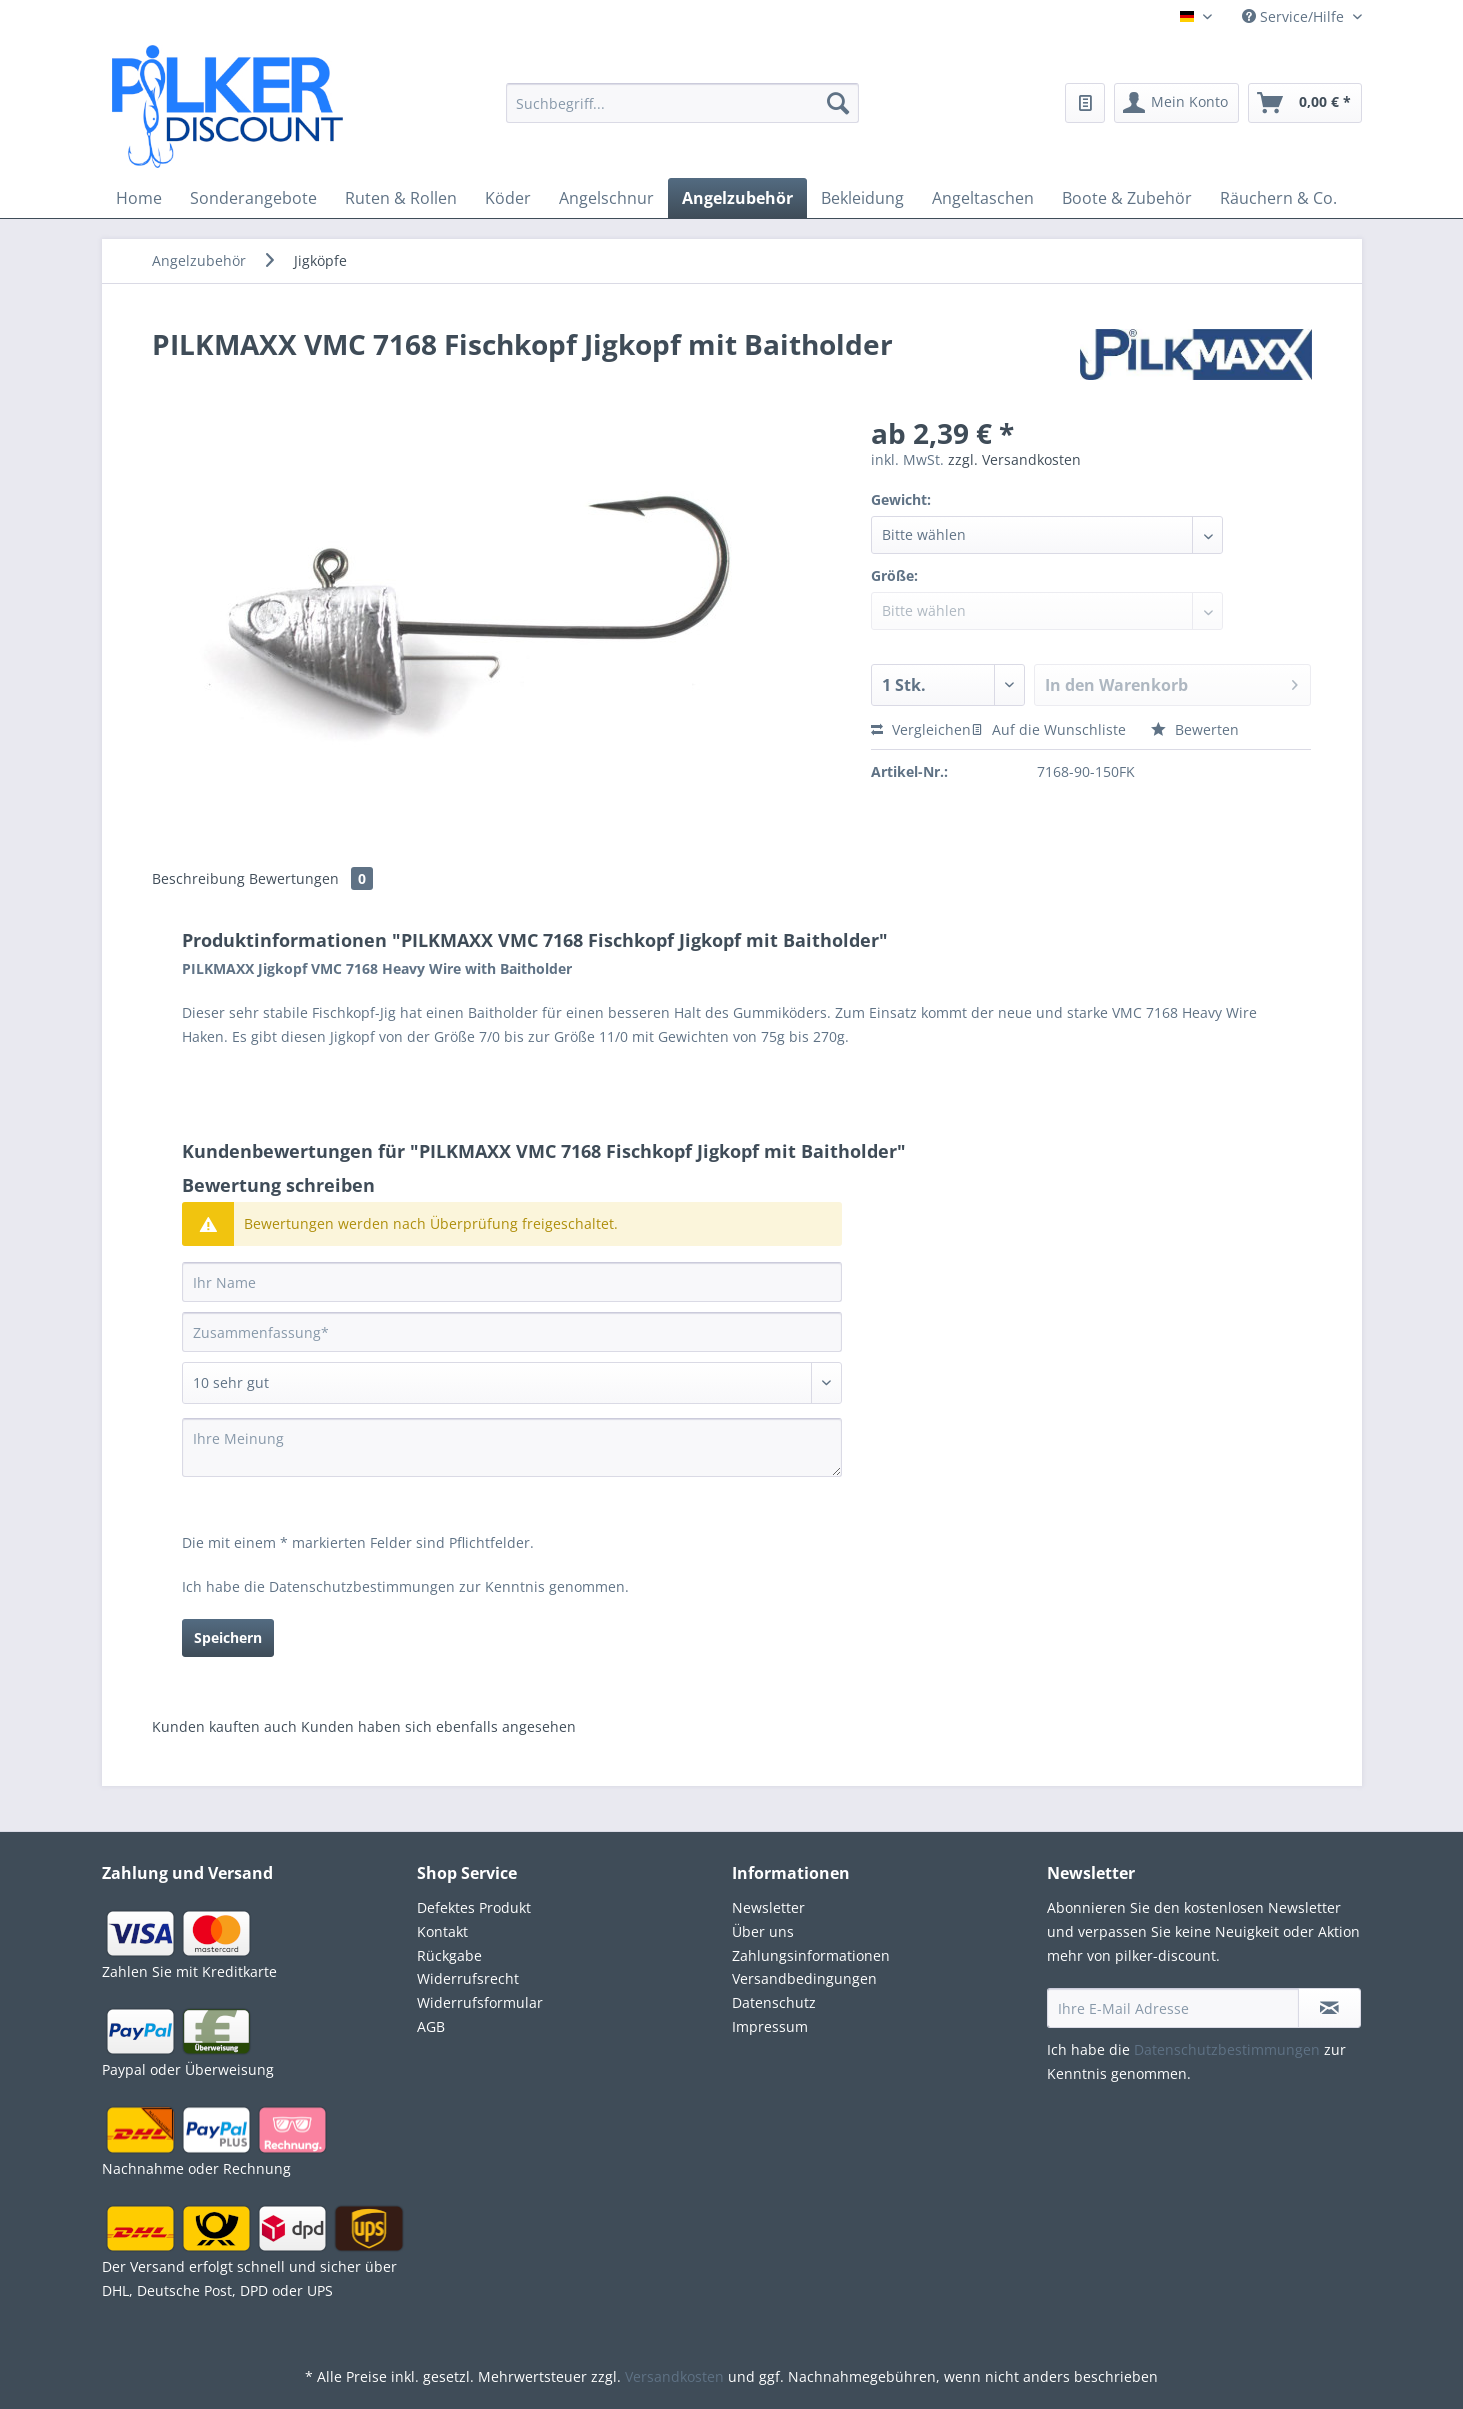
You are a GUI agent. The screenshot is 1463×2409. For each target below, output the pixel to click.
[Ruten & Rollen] (401, 198)
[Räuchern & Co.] (1278, 198)
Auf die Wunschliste (1048, 729)
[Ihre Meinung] (512, 1447)
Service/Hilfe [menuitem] (1295, 16)
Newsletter (768, 1907)
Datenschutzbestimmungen (362, 1586)
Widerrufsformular (480, 2002)
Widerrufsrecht (468, 1978)
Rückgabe (449, 1955)
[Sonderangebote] (253, 198)
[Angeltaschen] (983, 198)
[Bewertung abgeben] (512, 1383)
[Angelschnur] (606, 198)
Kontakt (442, 1931)
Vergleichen (921, 729)
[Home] (139, 198)
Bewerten (1195, 729)
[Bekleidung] (862, 198)
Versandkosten (674, 2376)
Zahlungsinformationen (811, 1955)
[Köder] (508, 198)
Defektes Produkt (474, 1907)
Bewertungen (311, 878)
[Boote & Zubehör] (1127, 198)
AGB (431, 2026)
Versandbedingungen (804, 1978)
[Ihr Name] (512, 1282)
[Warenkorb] (1305, 103)
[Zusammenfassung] (512, 1332)
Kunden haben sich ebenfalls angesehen (438, 1726)
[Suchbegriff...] (682, 103)
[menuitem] (682, 115)
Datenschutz (774, 2002)
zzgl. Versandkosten (1014, 459)
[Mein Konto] (1176, 103)
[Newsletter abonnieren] (1329, 2008)
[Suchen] (838, 103)
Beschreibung (198, 878)
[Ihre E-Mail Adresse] (1173, 2008)
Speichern (228, 1637)
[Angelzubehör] (737, 198)
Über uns (763, 1931)
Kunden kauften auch (224, 1726)
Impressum (770, 2026)
